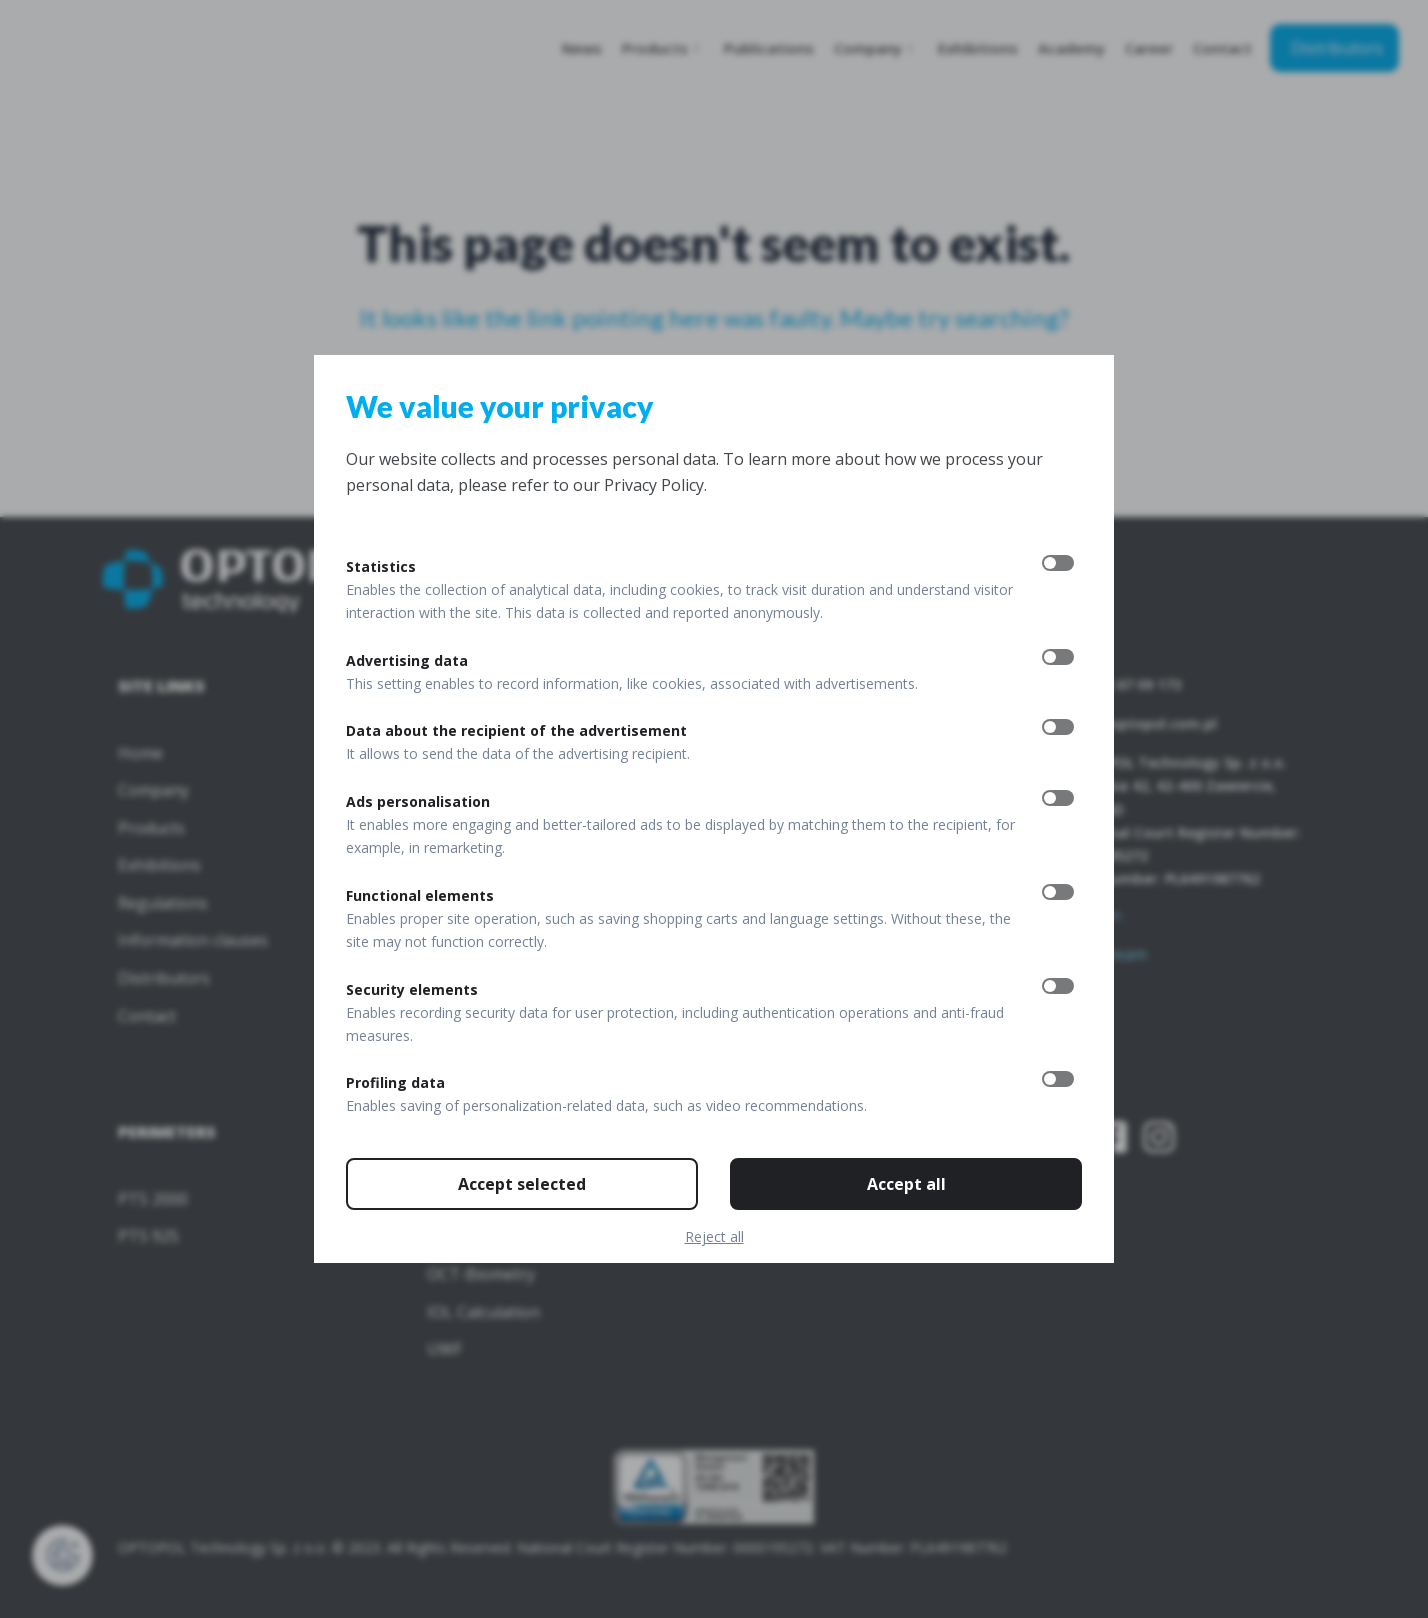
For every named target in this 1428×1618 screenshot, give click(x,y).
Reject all (714, 1236)
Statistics (381, 566)
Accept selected (522, 1184)
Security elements (412, 989)
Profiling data (395, 1082)
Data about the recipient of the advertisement (516, 730)
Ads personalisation (418, 801)
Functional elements (420, 895)
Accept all (906, 1184)
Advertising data (407, 660)
